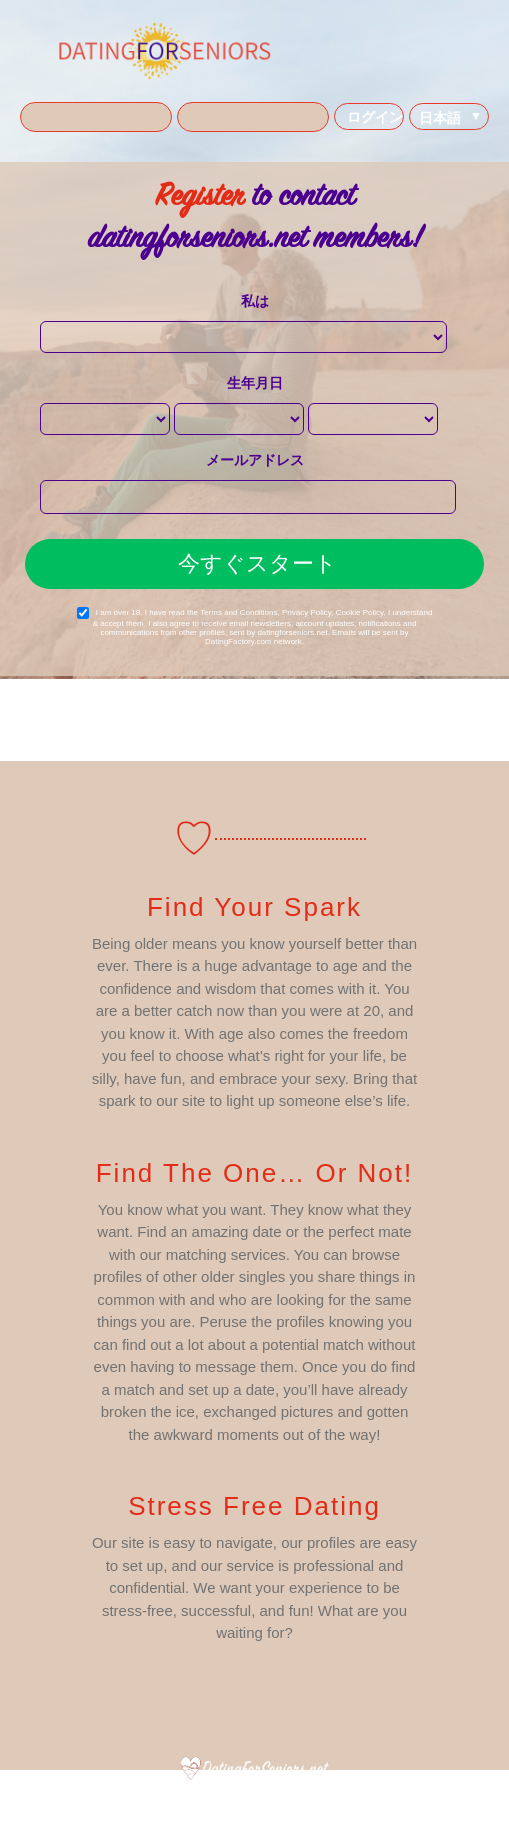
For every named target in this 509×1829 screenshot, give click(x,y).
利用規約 (197, 1799)
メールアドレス (255, 460)
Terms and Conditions (238, 612)
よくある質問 (388, 1799)
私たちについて (126, 1799)
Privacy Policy (306, 612)
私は (255, 301)
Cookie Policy (360, 612)
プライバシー (262, 1799)
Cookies (324, 1799)
